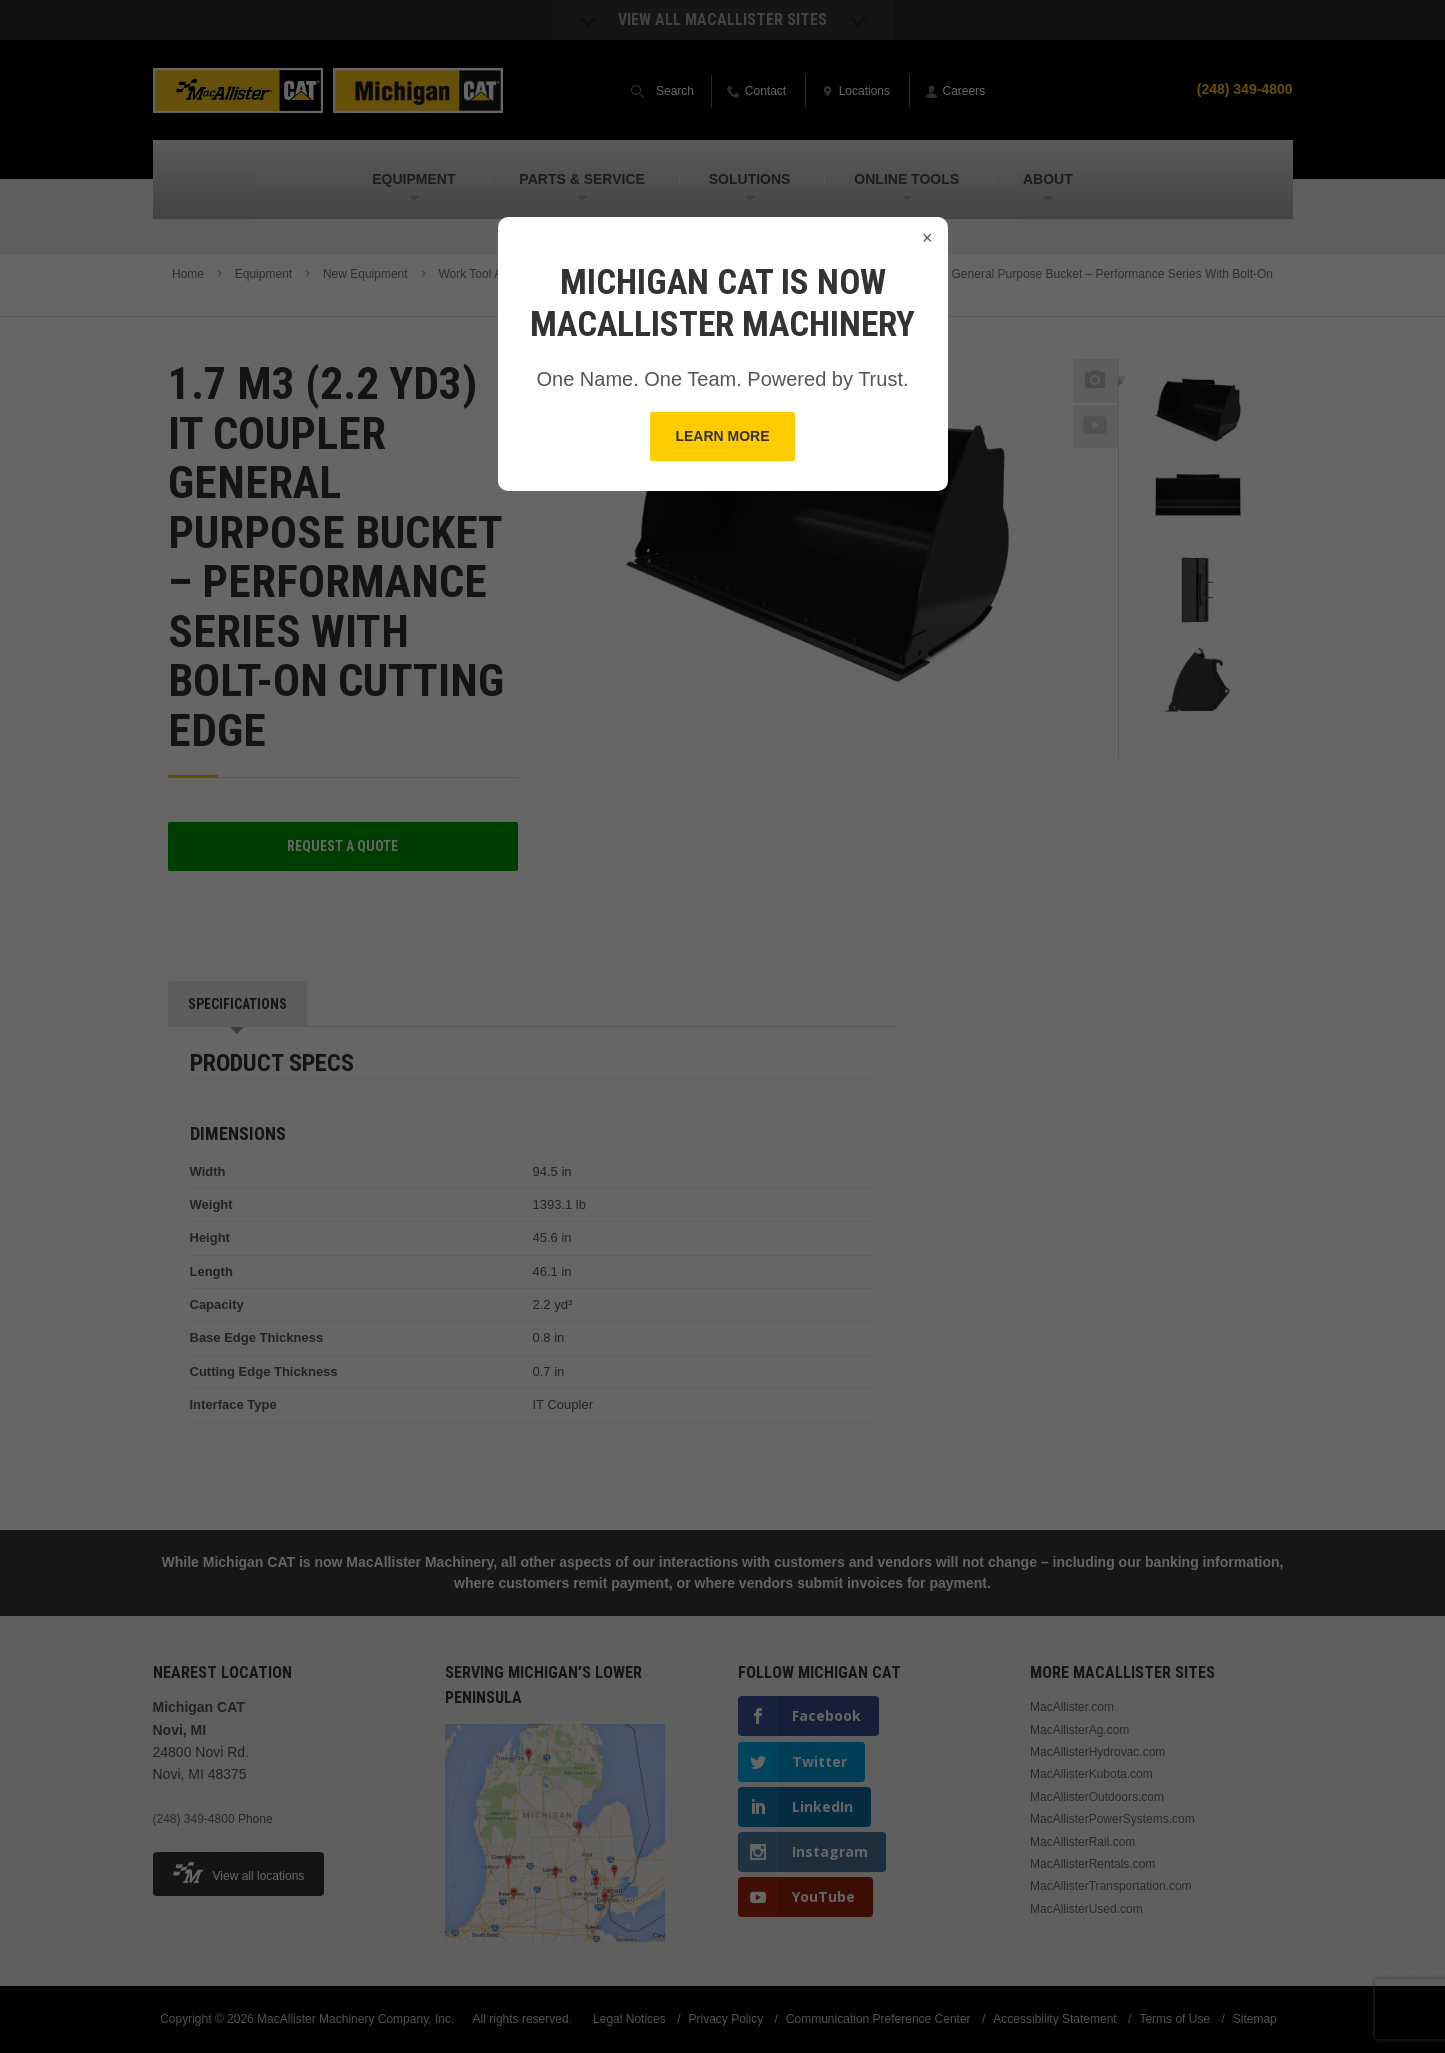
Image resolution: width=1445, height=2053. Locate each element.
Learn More (722, 436)
